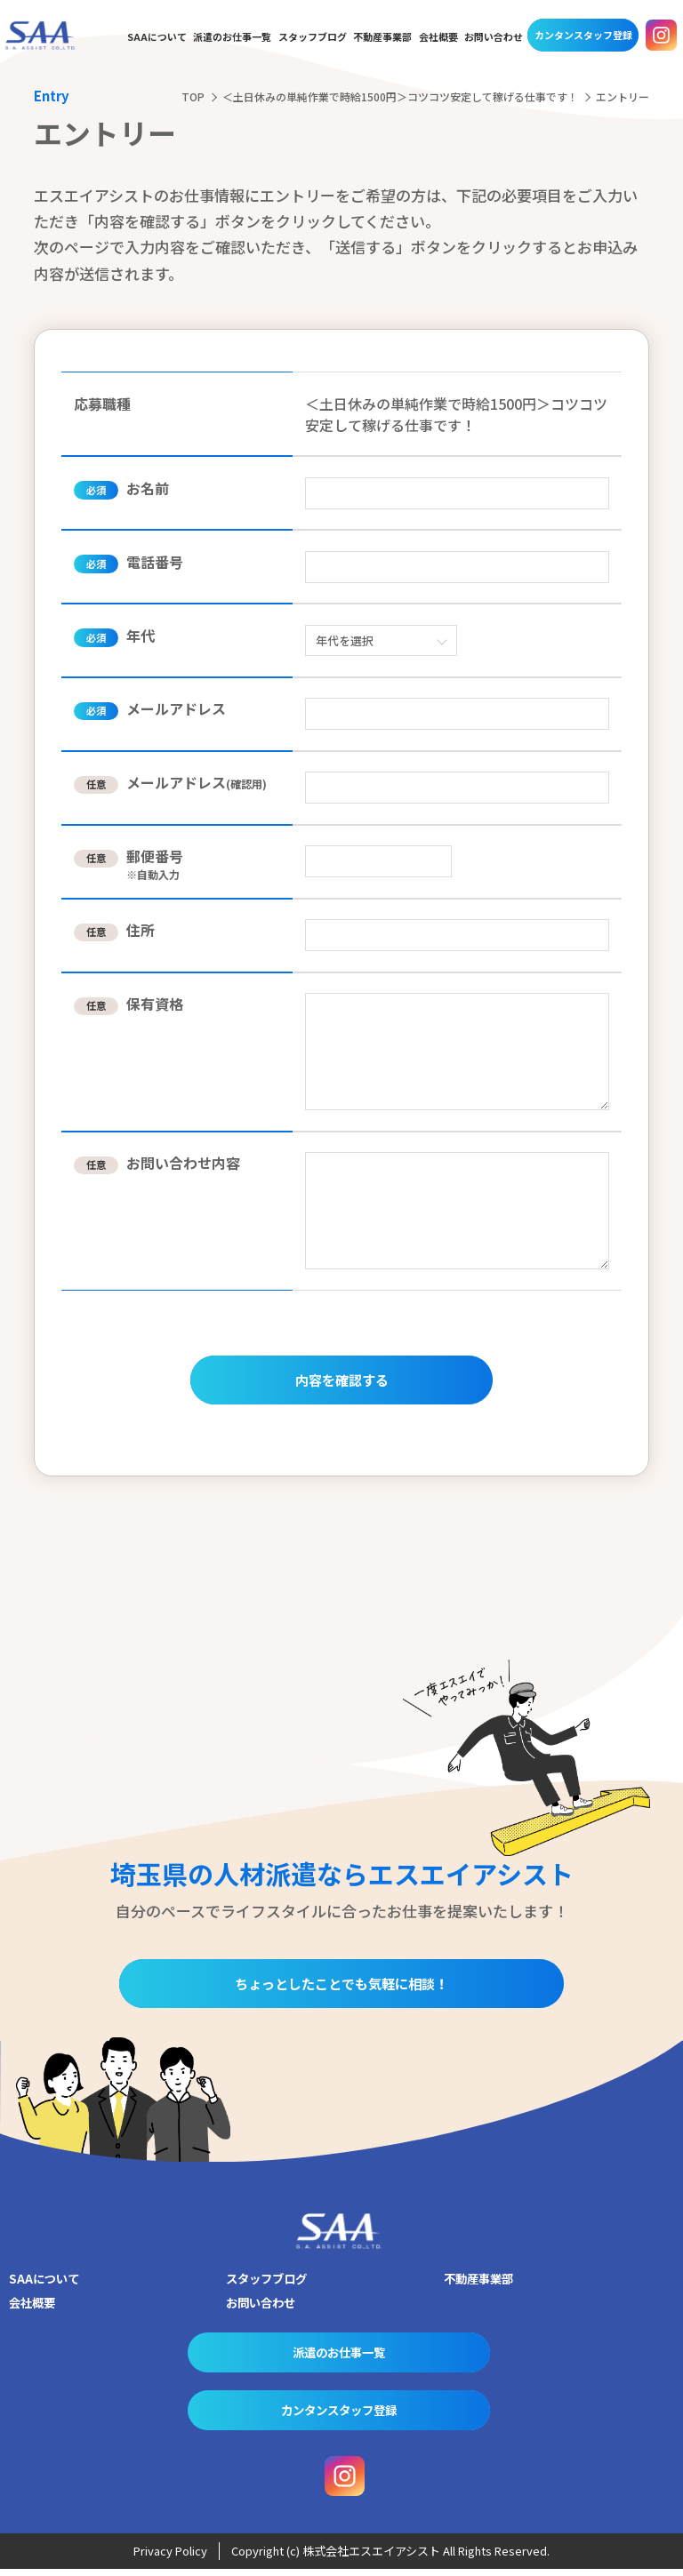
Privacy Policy (170, 2558)
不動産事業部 (382, 37)
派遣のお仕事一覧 (232, 37)
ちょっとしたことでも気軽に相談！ (341, 1992)
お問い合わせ (493, 37)
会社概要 (438, 37)
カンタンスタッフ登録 (583, 35)
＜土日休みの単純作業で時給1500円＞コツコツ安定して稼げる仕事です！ (400, 96)
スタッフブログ (312, 37)
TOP (193, 96)
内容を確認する (342, 1383)
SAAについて (157, 37)
